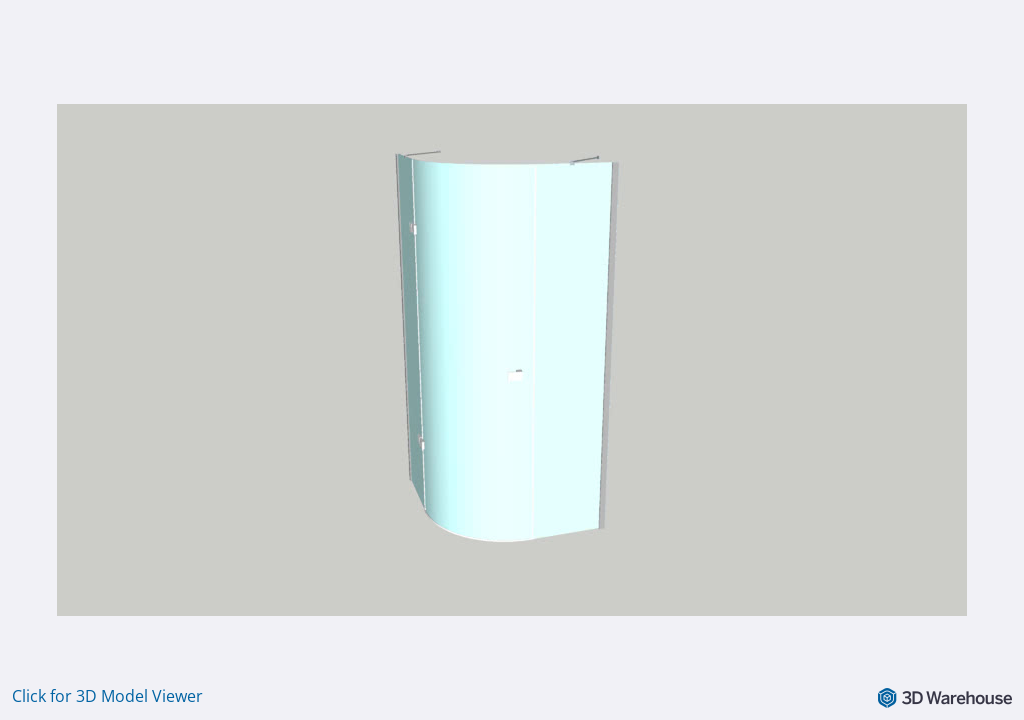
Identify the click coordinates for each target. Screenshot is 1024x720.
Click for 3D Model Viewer (107, 696)
